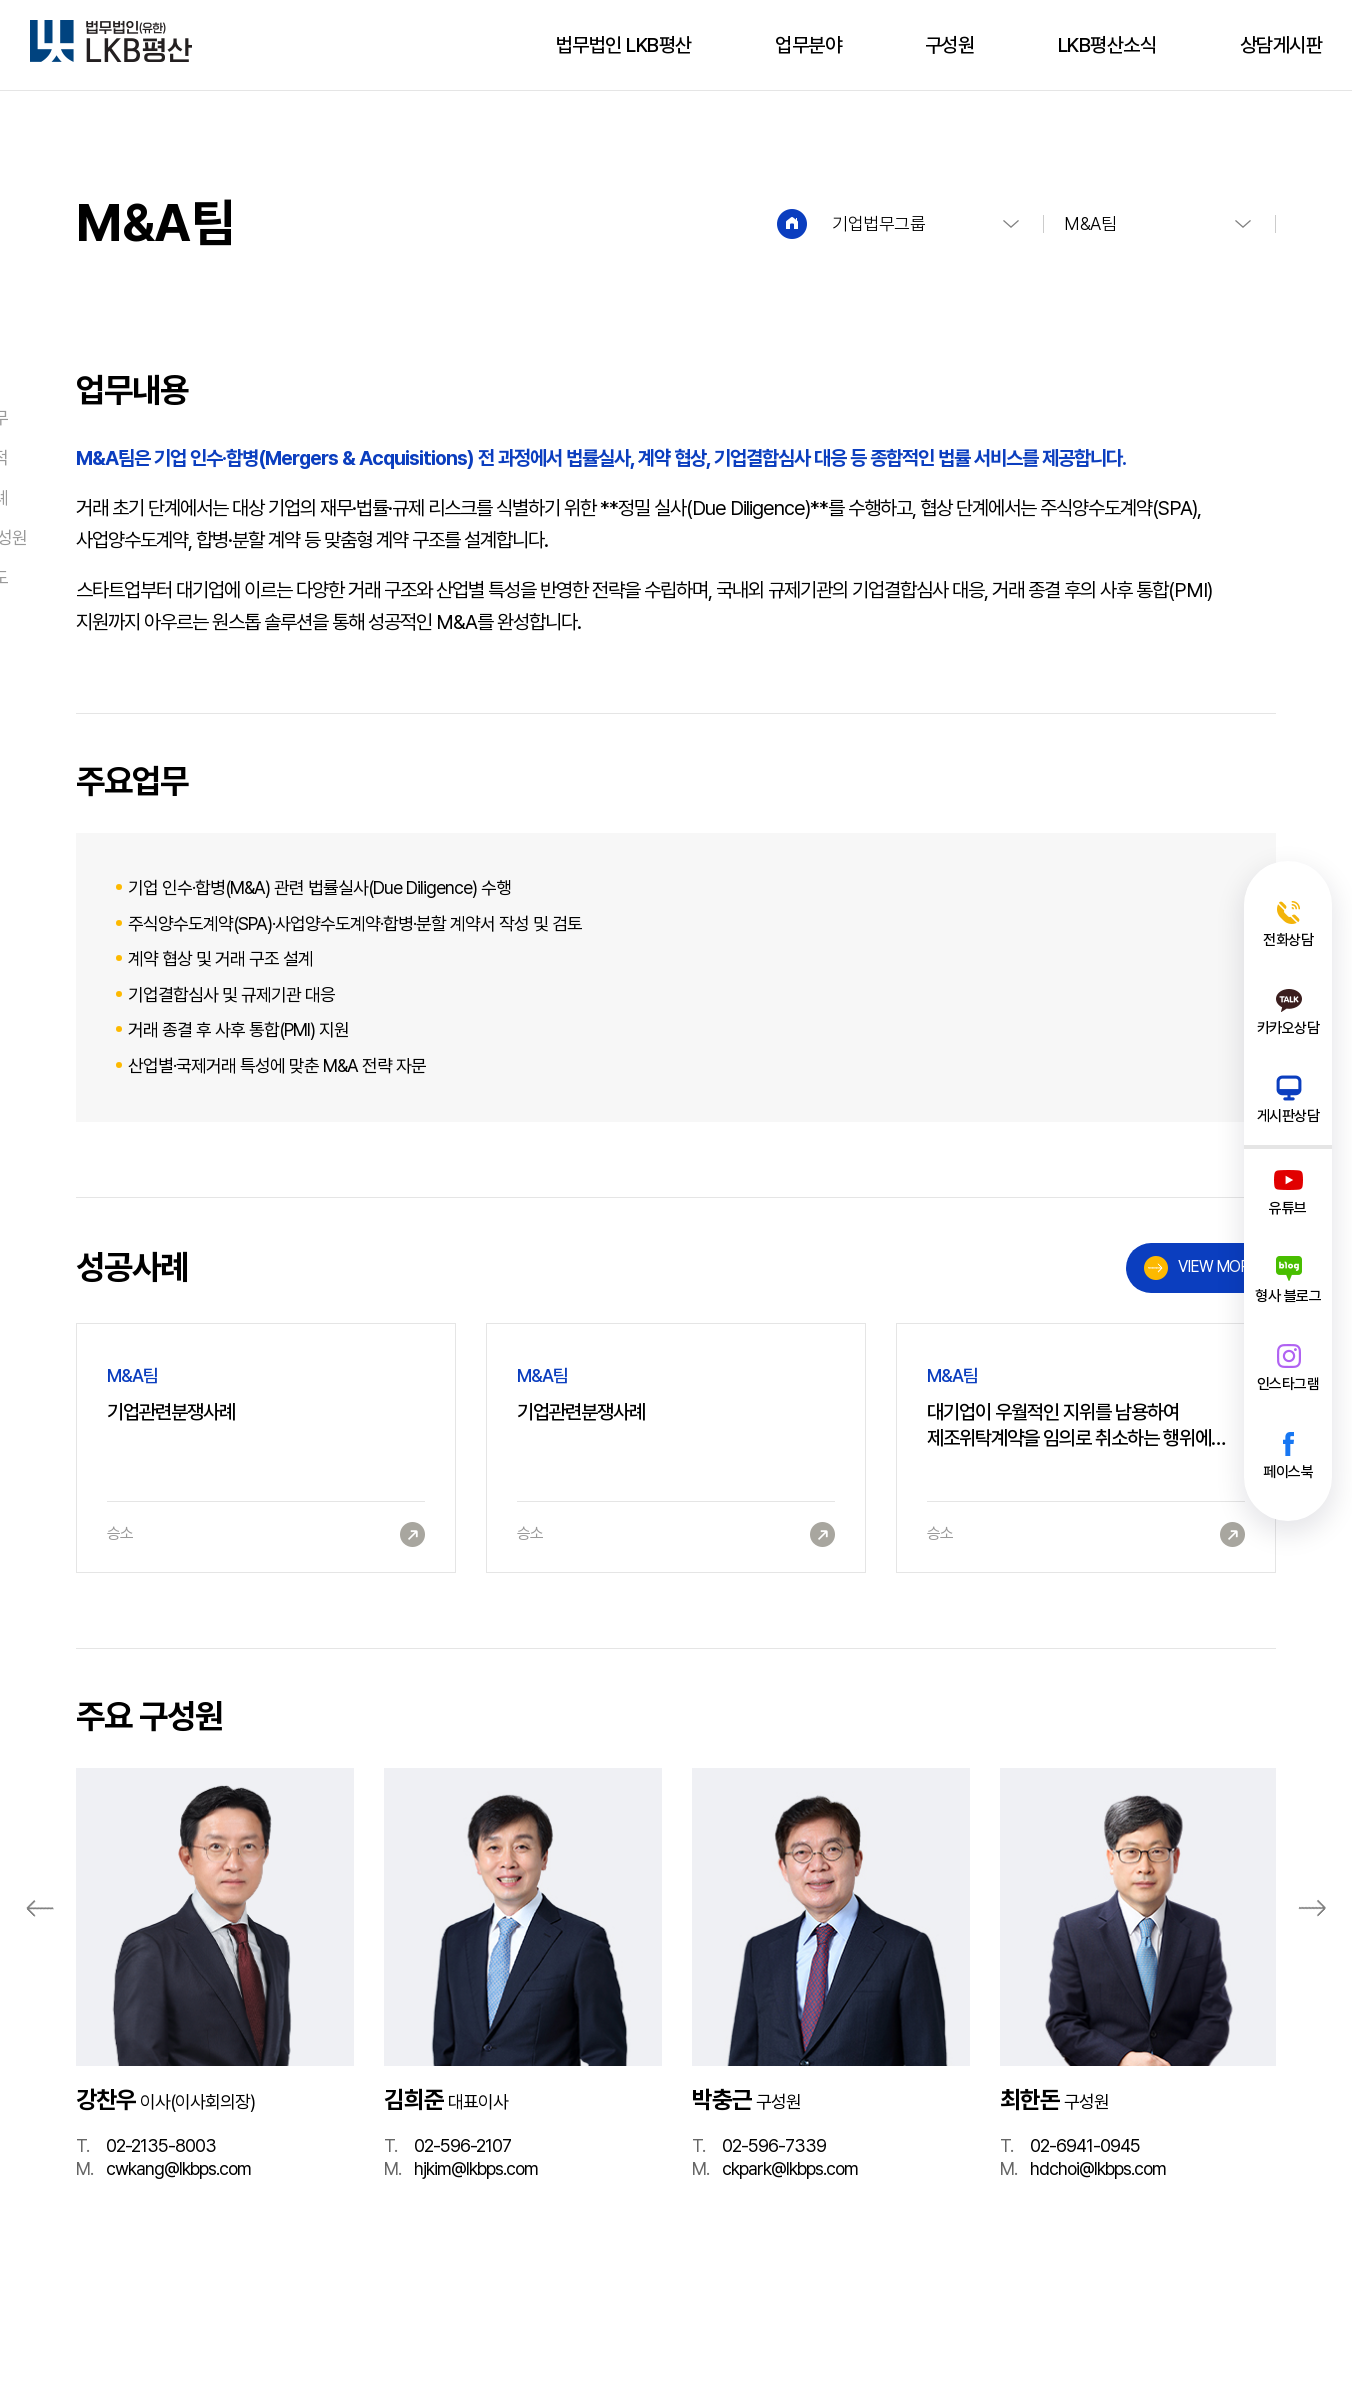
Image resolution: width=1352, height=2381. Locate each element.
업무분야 (808, 45)
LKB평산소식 (1107, 45)
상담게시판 (1281, 45)
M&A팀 (1090, 223)
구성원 (950, 45)
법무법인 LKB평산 (624, 45)
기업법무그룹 (878, 223)
